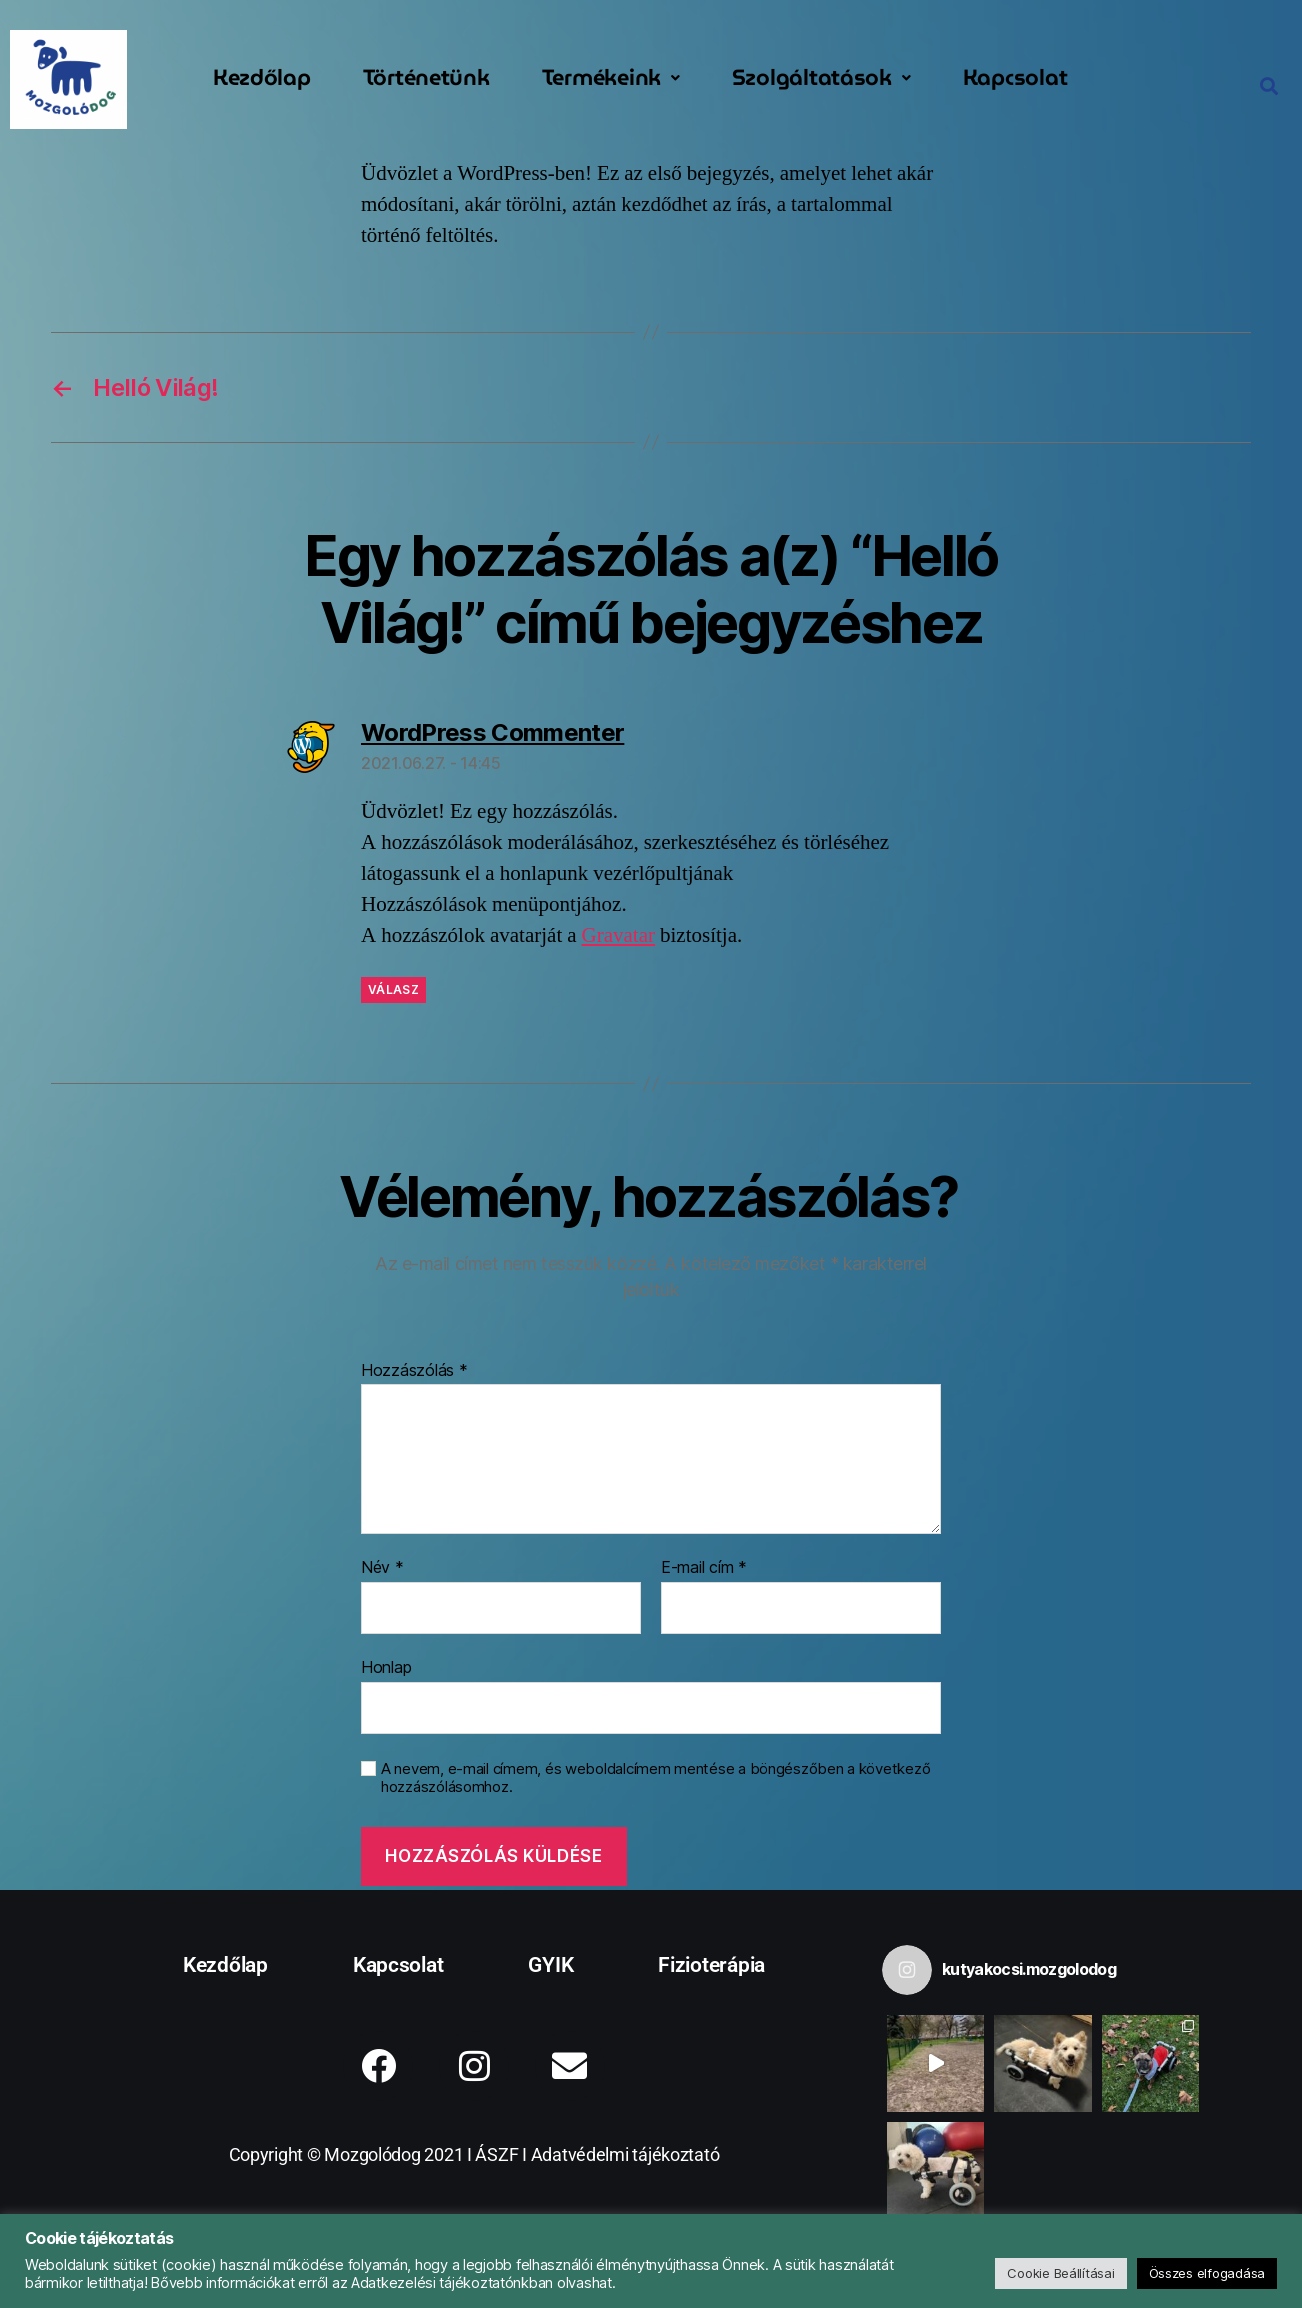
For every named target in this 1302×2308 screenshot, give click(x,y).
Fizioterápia (711, 1965)
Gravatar (618, 935)
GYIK (550, 1965)
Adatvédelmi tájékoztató (625, 2154)
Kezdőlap (262, 77)
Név (382, 1568)
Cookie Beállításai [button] (1060, 2273)
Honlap (386, 1667)
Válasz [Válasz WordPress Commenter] (393, 989)
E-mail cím (704, 1568)
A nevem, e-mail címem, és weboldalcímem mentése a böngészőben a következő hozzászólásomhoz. (655, 1778)
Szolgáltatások (821, 77)
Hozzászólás (414, 1371)
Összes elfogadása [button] (1207, 2273)
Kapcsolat (1015, 77)
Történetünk (426, 77)
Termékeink (611, 77)
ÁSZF (496, 2154)
